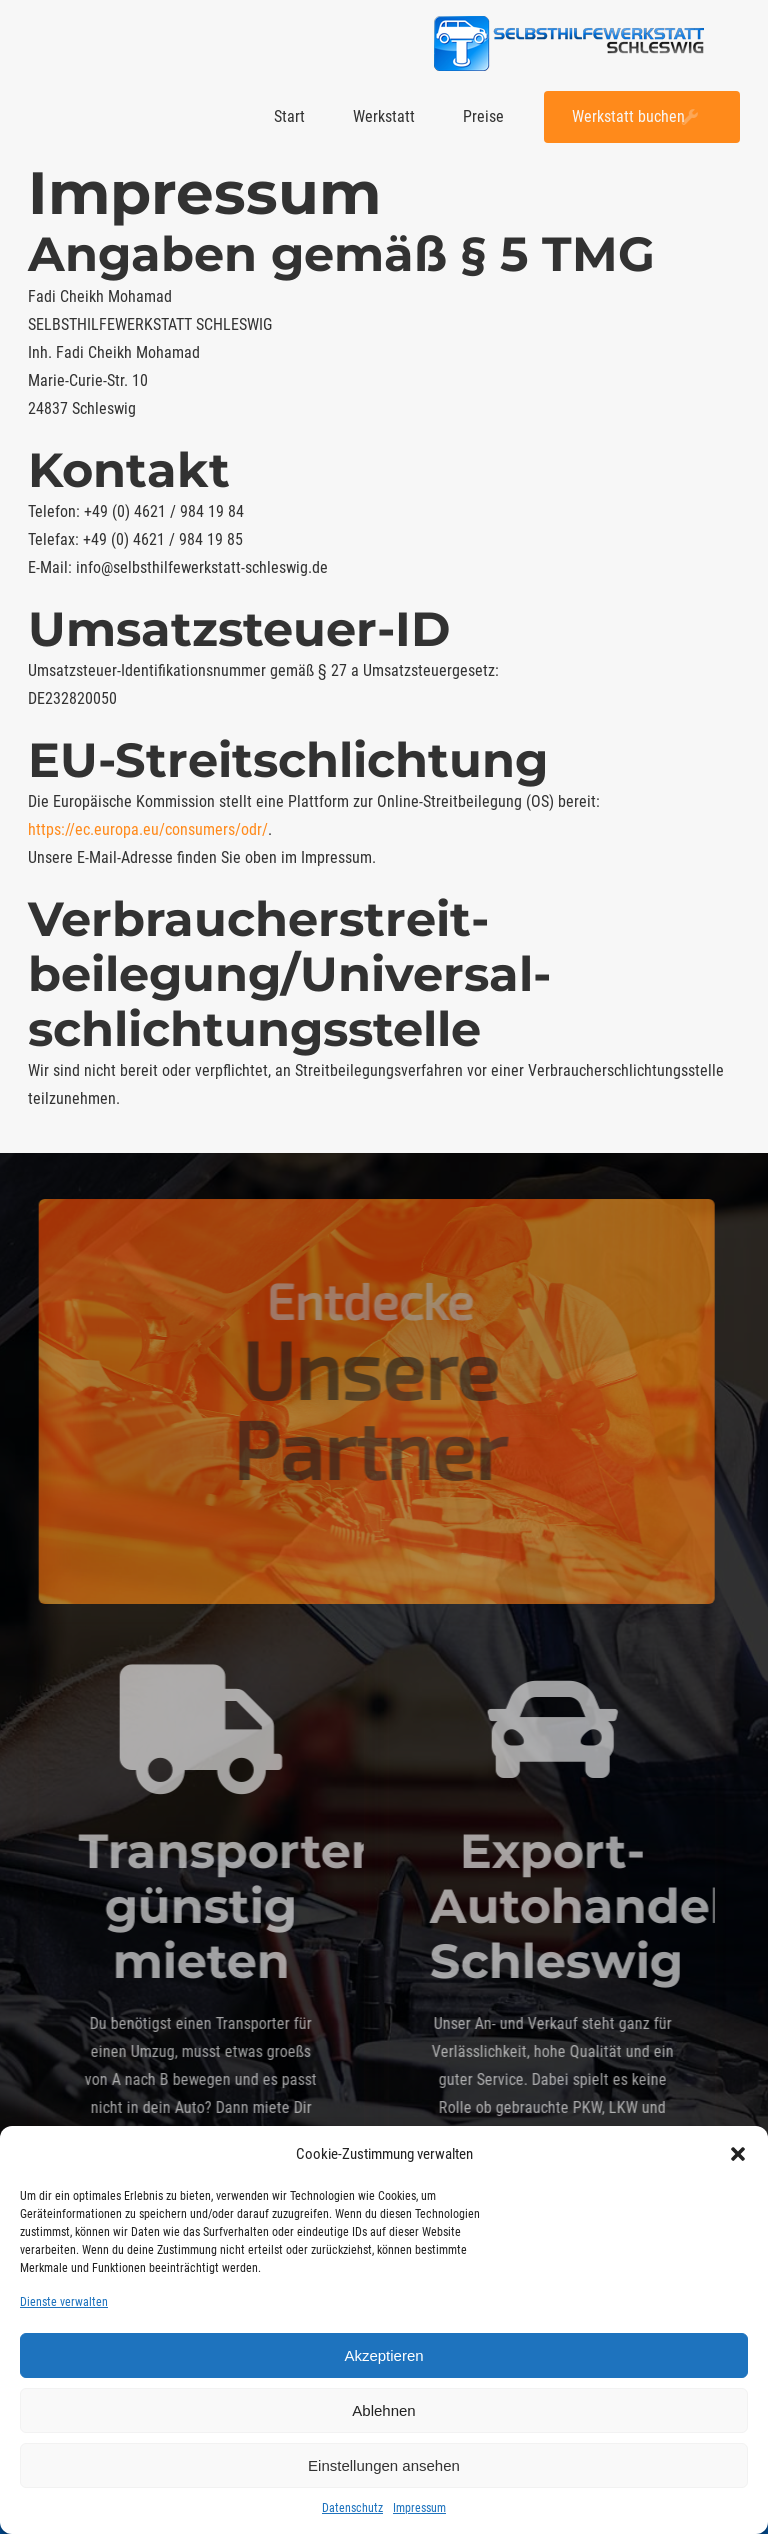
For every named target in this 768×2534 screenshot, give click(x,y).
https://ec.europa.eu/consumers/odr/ (148, 829)
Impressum (419, 2508)
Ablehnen (383, 2410)
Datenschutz (352, 2508)
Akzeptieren (383, 2355)
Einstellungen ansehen (384, 2465)
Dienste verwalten (64, 2302)
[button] (738, 2154)
